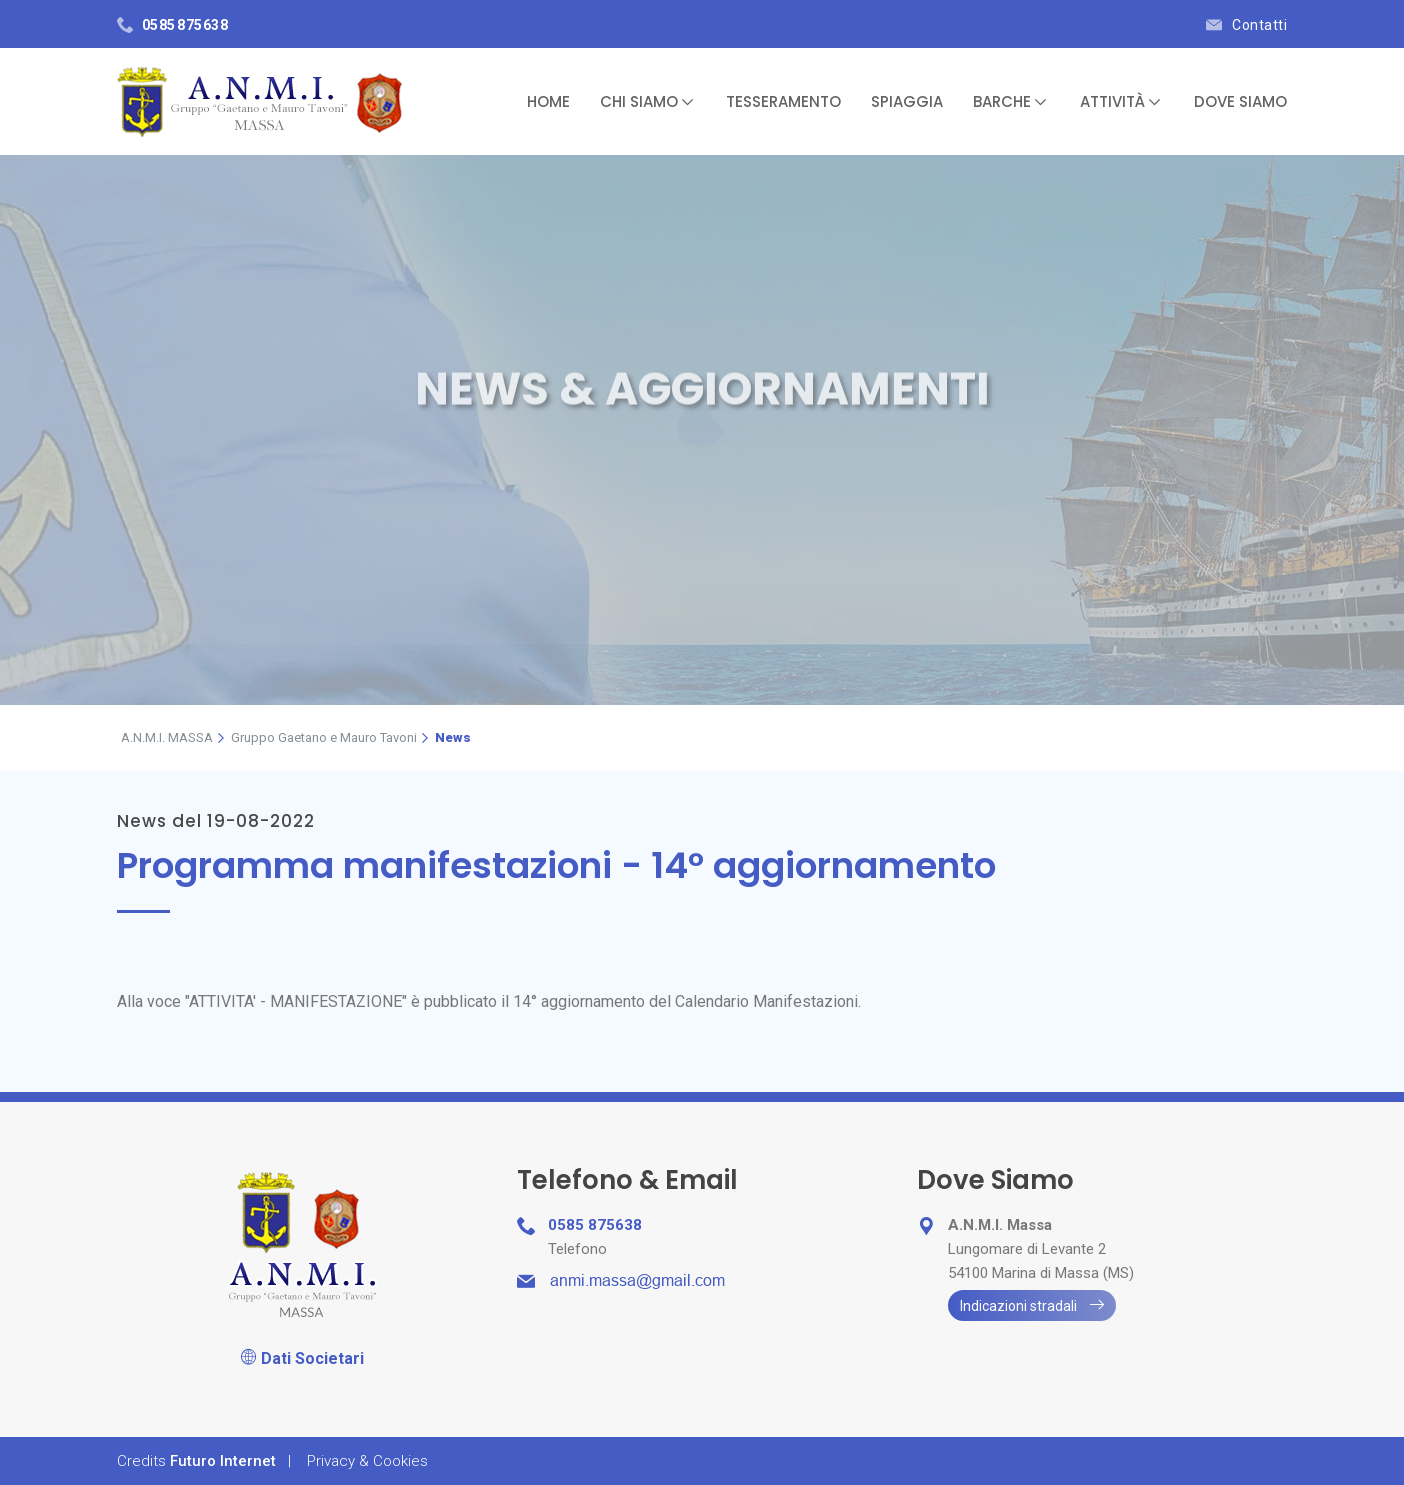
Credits (196, 1461)
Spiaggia (907, 101)
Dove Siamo (1240, 101)
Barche (1009, 101)
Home (548, 101)
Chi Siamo (646, 101)
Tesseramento (783, 101)
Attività (1120, 101)
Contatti (1246, 25)
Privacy (367, 1461)
